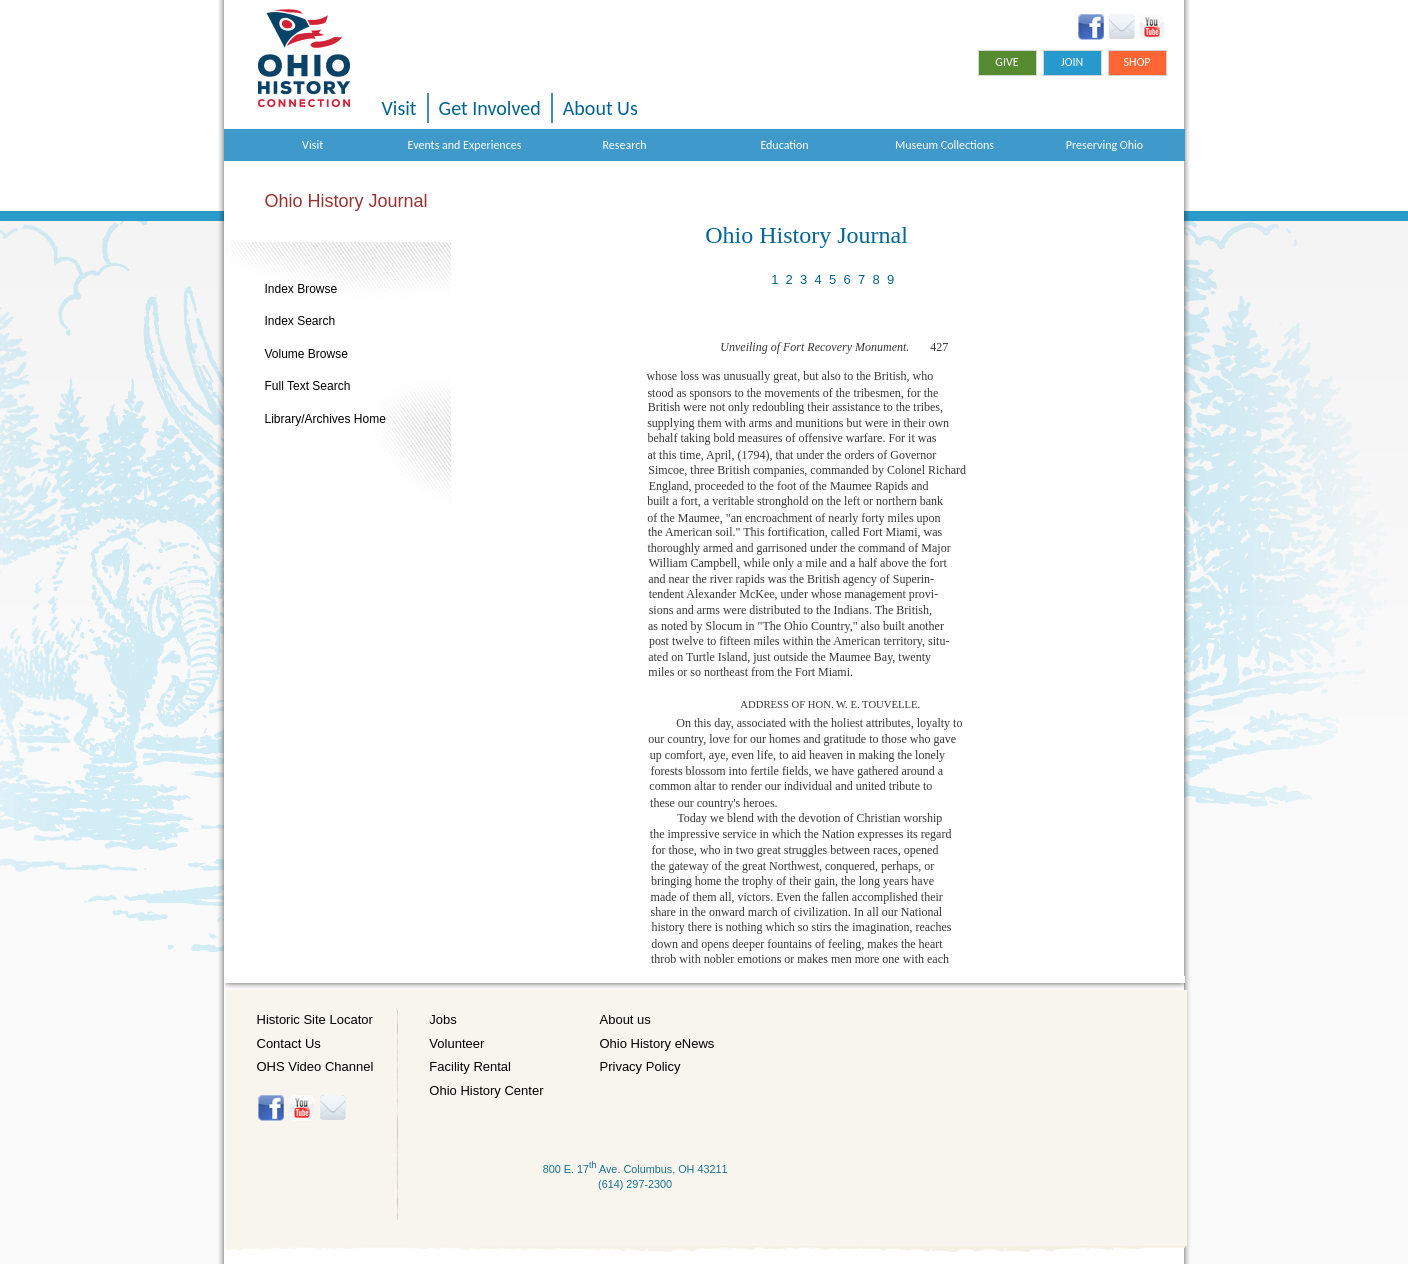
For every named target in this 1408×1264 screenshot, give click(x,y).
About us (625, 1019)
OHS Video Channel (315, 1066)
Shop (1136, 62)
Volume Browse (306, 354)
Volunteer (456, 1043)
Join (1072, 62)
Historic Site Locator (315, 1019)
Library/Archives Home (325, 419)
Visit (399, 108)
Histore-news (332, 1108)
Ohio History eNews (657, 1043)
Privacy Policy (640, 1066)
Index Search (300, 321)
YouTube (1151, 27)
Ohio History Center (486, 1090)
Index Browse (301, 289)
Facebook (1091, 27)
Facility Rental (470, 1066)
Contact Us (289, 1043)
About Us (600, 108)
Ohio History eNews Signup (1121, 27)
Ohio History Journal (346, 201)
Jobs (442, 1019)
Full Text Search (308, 386)
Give (1006, 62)
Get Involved (490, 108)
